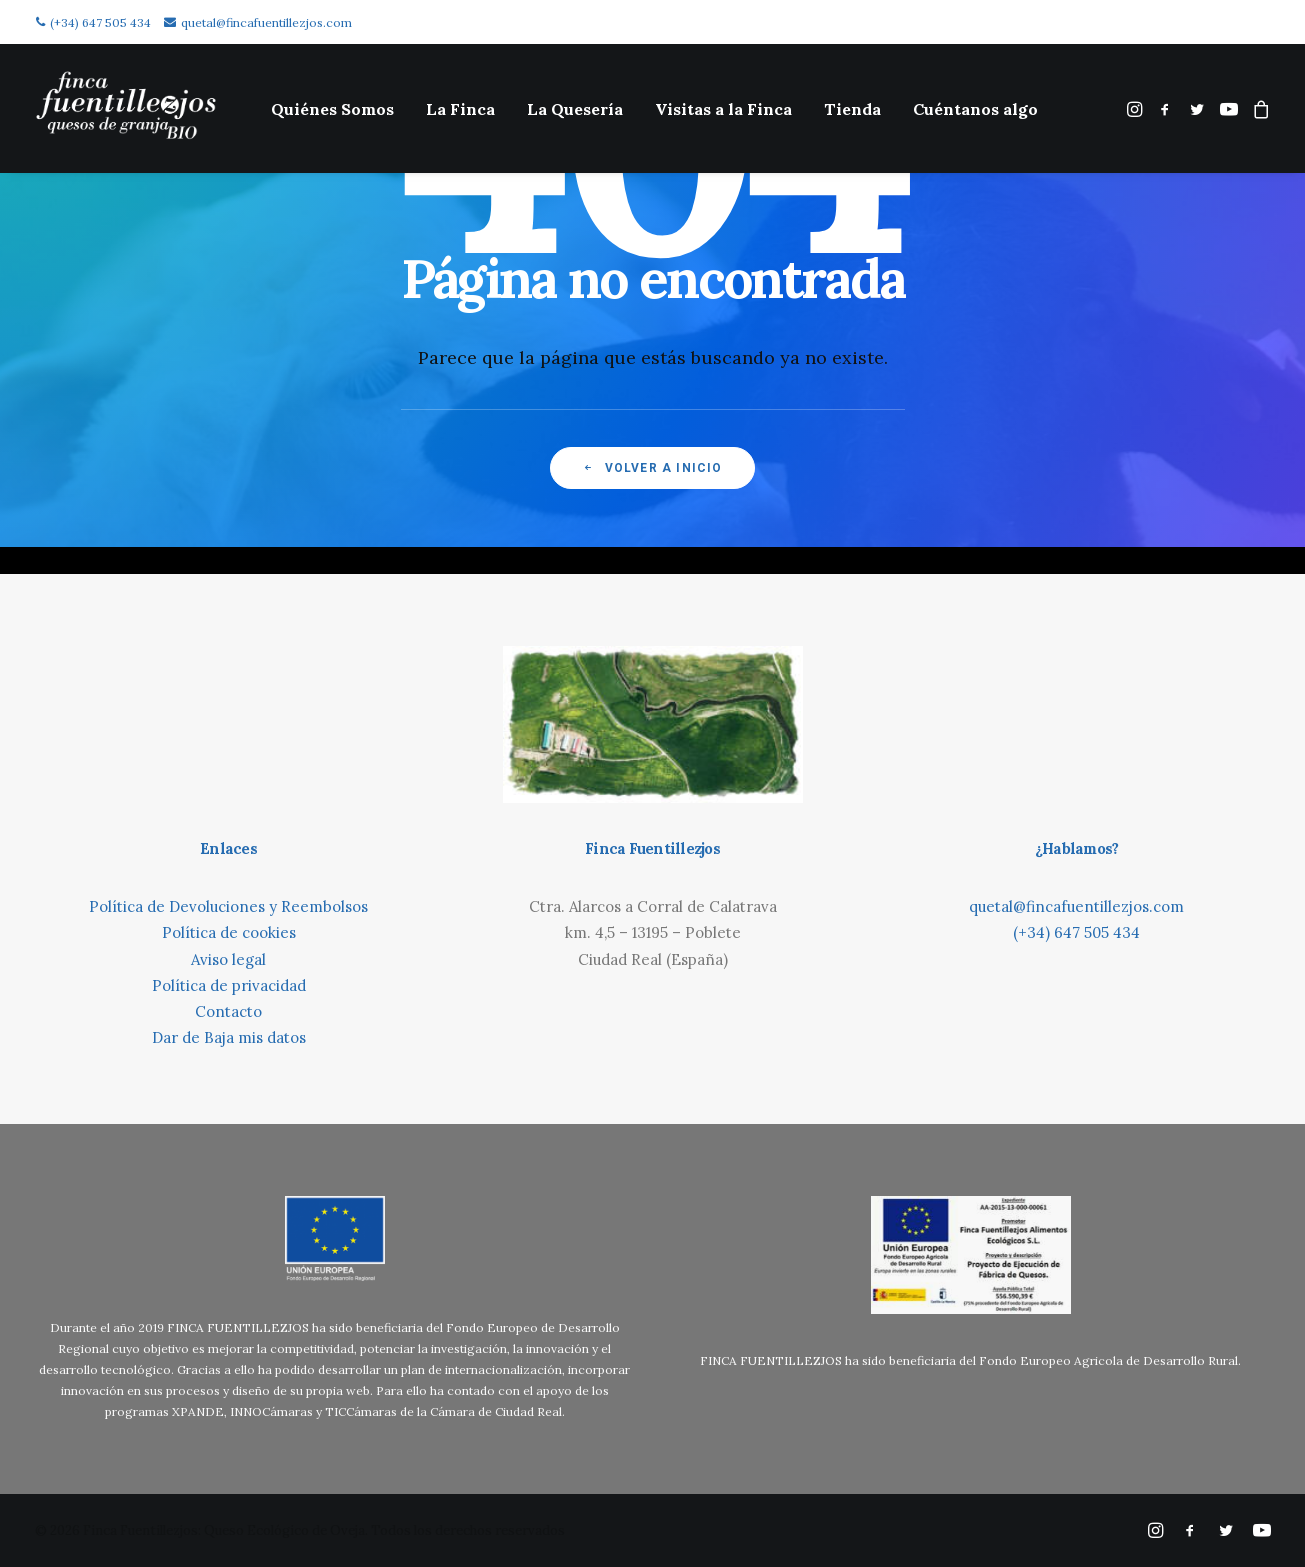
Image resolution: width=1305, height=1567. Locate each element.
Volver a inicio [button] (652, 468)
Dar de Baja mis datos (229, 1037)
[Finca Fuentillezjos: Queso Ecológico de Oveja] (126, 108)
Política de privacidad (229, 985)
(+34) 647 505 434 (93, 22)
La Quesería (575, 109)
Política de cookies (229, 932)
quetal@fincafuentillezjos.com (258, 22)
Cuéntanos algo (975, 109)
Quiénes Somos (332, 109)
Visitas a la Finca (723, 109)
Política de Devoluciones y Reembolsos (228, 906)
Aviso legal (228, 959)
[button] (1136, 108)
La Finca (460, 109)
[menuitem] (332, 108)
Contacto (228, 1011)
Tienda (852, 109)
